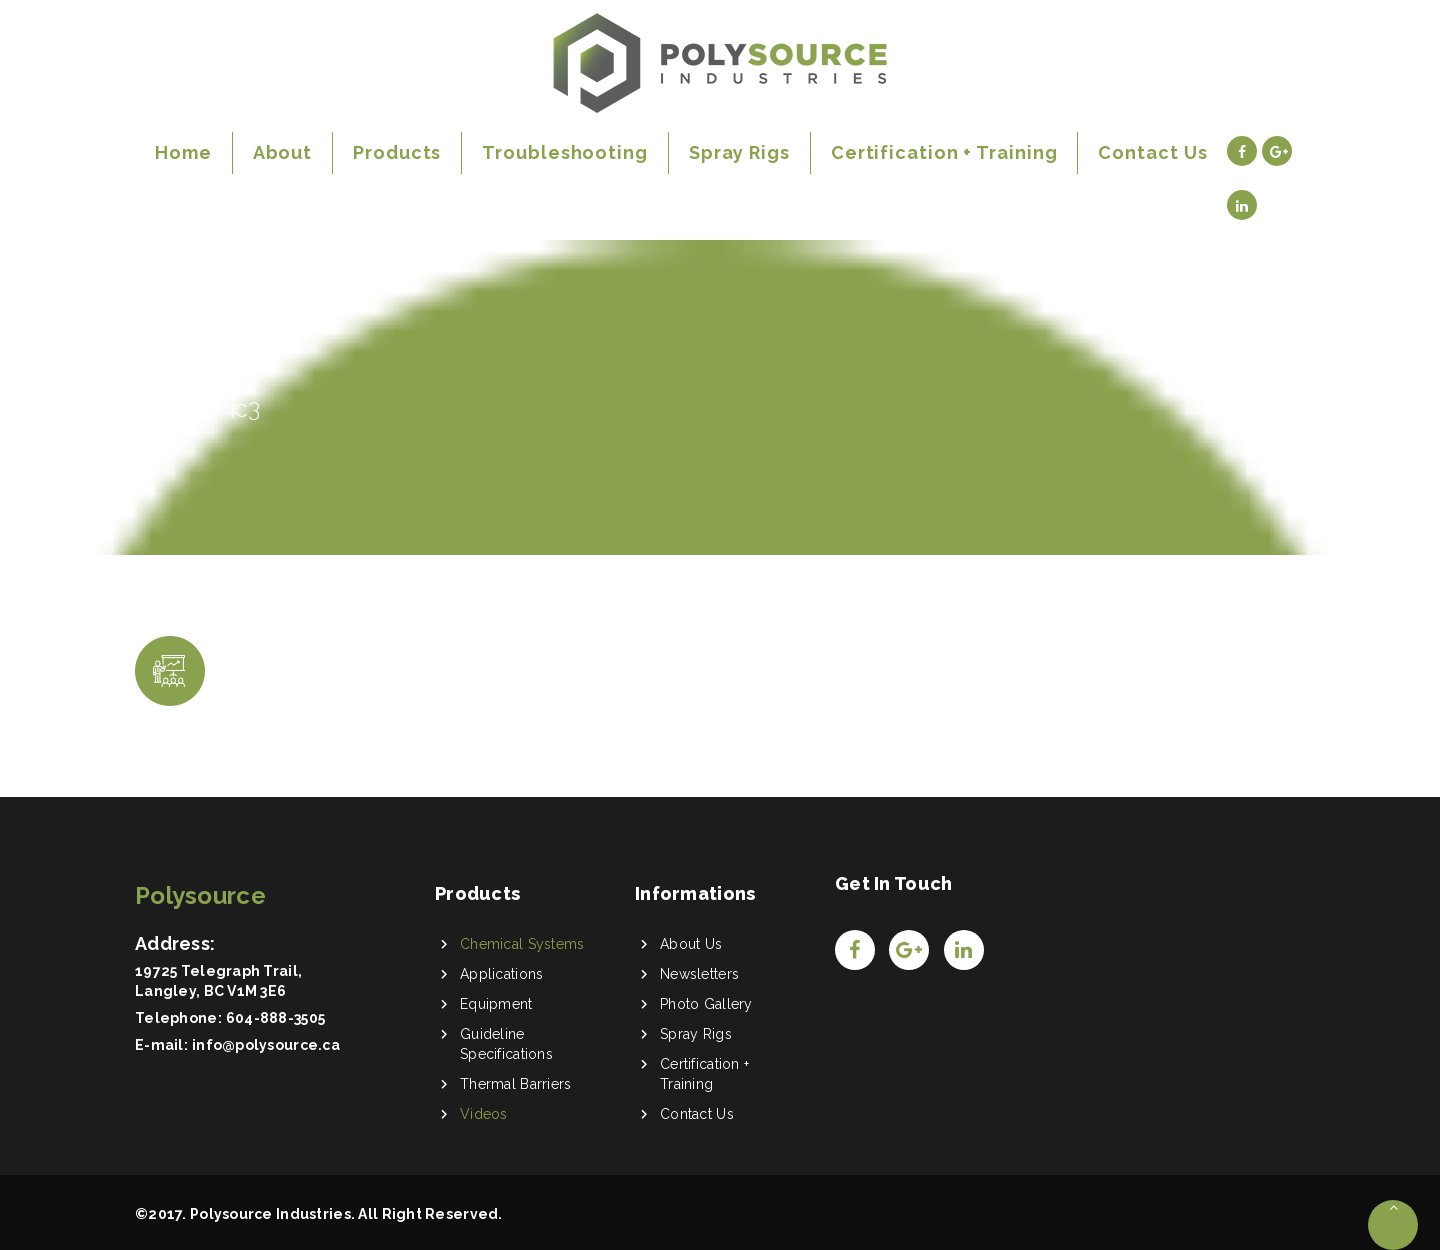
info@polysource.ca (266, 1045)
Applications (501, 974)
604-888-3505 (275, 1018)
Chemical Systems (522, 944)
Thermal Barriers (515, 1084)
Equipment (496, 1004)
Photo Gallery (706, 1004)
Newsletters (699, 974)
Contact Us (697, 1114)
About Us (691, 944)
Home (169, 408)
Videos (484, 1114)
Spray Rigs (696, 1034)
